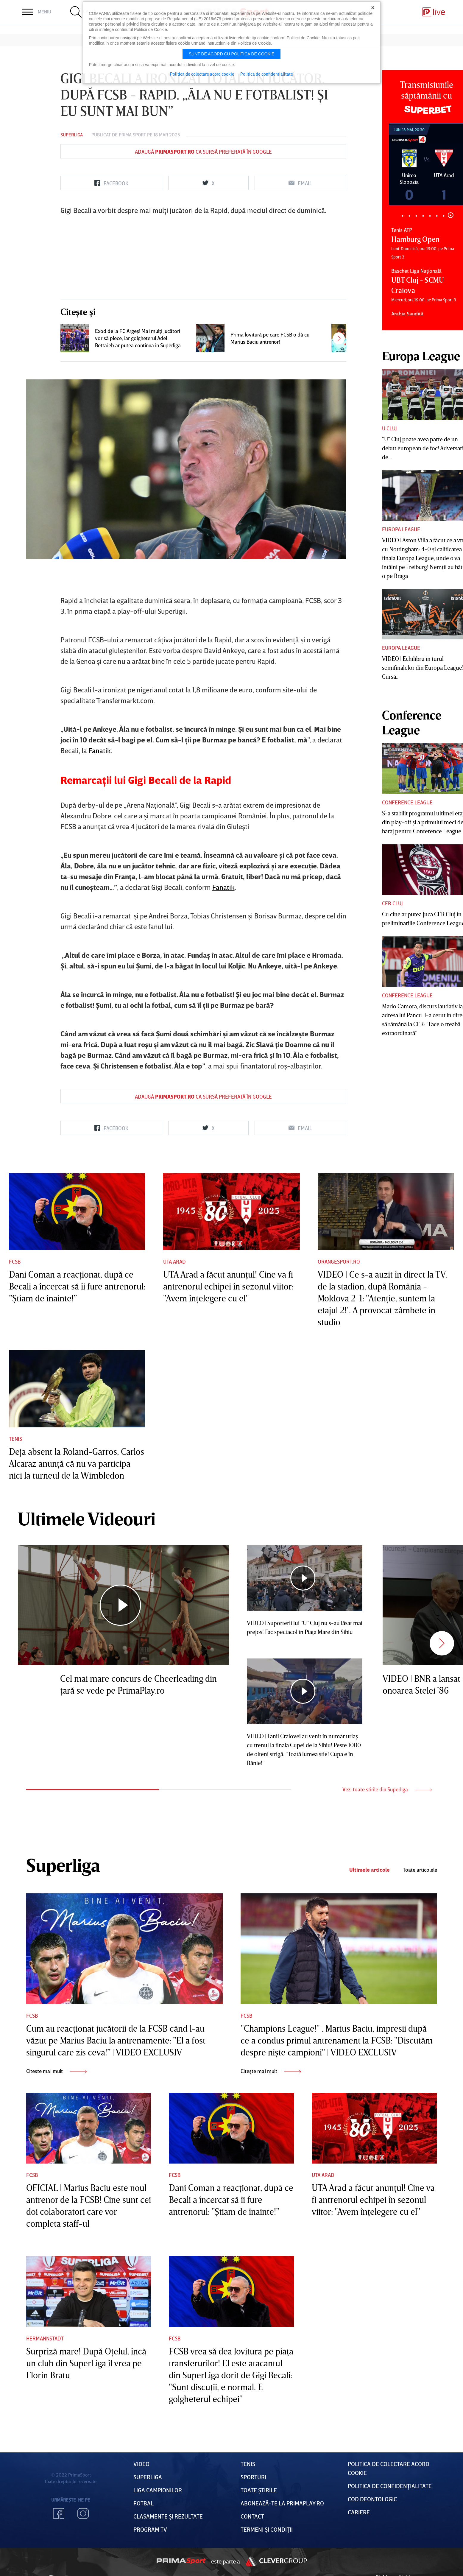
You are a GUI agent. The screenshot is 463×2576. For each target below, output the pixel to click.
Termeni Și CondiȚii (267, 2529)
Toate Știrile (259, 2490)
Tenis (15, 1438)
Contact (252, 2516)
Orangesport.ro (339, 1261)
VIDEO (141, 2463)
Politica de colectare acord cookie (202, 74)
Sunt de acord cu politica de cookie (232, 54)
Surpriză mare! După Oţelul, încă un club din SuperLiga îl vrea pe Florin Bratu (86, 2363)
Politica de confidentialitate (266, 74)
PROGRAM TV (150, 2529)
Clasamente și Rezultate (168, 2516)
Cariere (359, 2512)
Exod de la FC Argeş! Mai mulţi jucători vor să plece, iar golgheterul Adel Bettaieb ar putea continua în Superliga (138, 338)
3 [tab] (416, 216)
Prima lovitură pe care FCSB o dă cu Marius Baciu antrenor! (269, 338)
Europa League (401, 529)
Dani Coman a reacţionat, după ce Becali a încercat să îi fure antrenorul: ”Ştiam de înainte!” (77, 1286)
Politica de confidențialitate (390, 2485)
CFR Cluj (392, 903)
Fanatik (99, 750)
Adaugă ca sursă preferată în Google (203, 151)
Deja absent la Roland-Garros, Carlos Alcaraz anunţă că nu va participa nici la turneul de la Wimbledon (76, 1463)
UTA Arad (174, 1261)
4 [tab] (423, 216)
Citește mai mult (56, 2071)
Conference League (407, 802)
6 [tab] (437, 216)
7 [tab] (444, 216)
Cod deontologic (372, 2498)
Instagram (83, 2513)
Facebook (58, 2513)
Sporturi (253, 2476)
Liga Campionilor (157, 2490)
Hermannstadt (45, 2338)
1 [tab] (403, 216)
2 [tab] (409, 216)
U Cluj (389, 428)
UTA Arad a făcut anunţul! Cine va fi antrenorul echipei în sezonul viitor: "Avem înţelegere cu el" (228, 1286)
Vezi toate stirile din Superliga (387, 1789)
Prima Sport (132, 135)
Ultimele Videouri (86, 1518)
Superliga (71, 135)
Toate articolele (420, 1870)
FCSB (15, 1261)
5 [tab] (430, 216)
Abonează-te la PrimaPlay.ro (282, 2503)
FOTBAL (143, 2503)
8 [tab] (450, 215)
